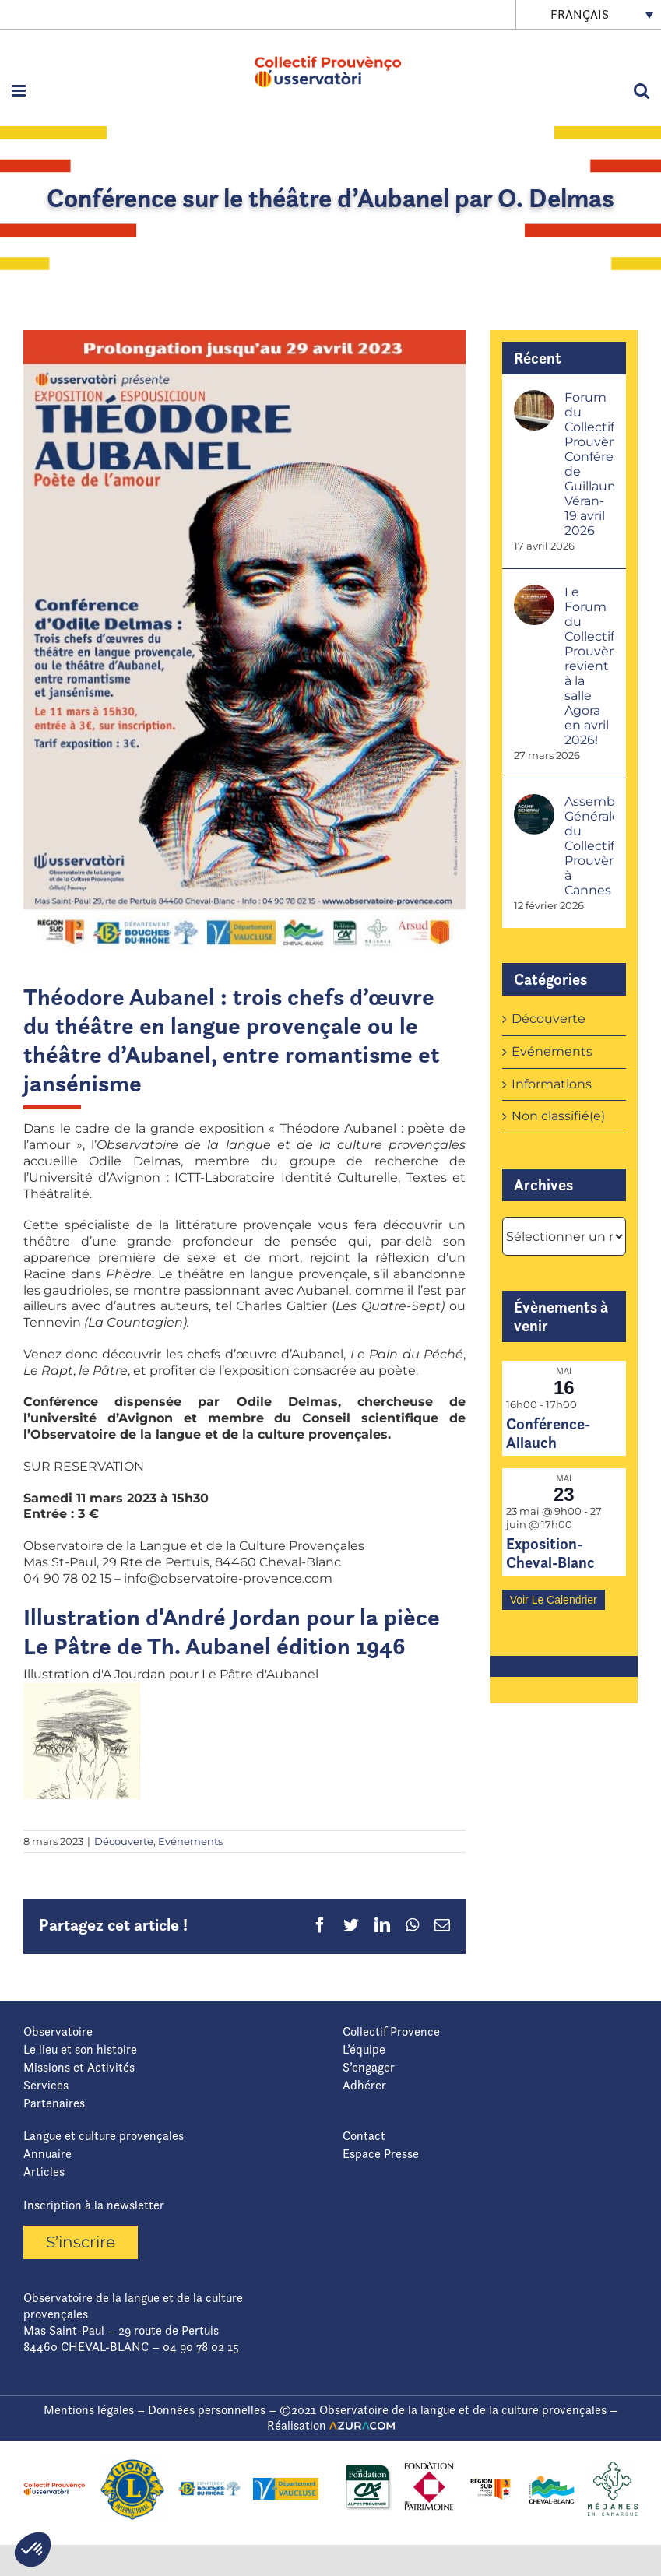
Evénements (190, 1841)
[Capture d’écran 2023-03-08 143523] (244, 640)
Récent (537, 358)
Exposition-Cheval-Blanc (550, 1553)
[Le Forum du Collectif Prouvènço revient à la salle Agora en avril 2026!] (534, 592)
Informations (552, 1084)
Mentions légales (89, 2409)
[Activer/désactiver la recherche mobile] (641, 91)
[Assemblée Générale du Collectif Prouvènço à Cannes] (534, 801)
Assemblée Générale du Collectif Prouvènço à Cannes (589, 846)
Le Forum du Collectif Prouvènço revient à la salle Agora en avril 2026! (589, 666)
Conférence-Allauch (548, 1433)
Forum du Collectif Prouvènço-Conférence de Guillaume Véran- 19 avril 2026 (589, 464)
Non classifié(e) (558, 1116)
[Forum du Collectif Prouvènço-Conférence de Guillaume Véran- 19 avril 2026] (534, 397)
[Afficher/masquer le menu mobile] (20, 91)
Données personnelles (206, 2409)
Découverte (123, 1841)
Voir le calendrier (553, 1600)
